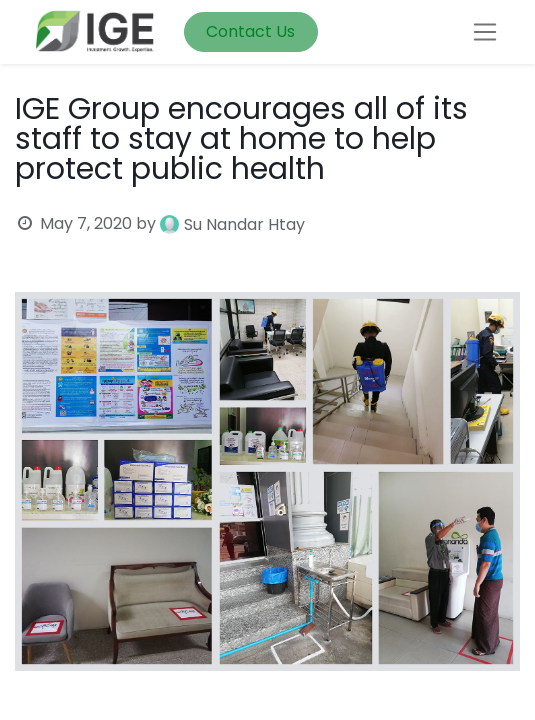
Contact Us (250, 31)
